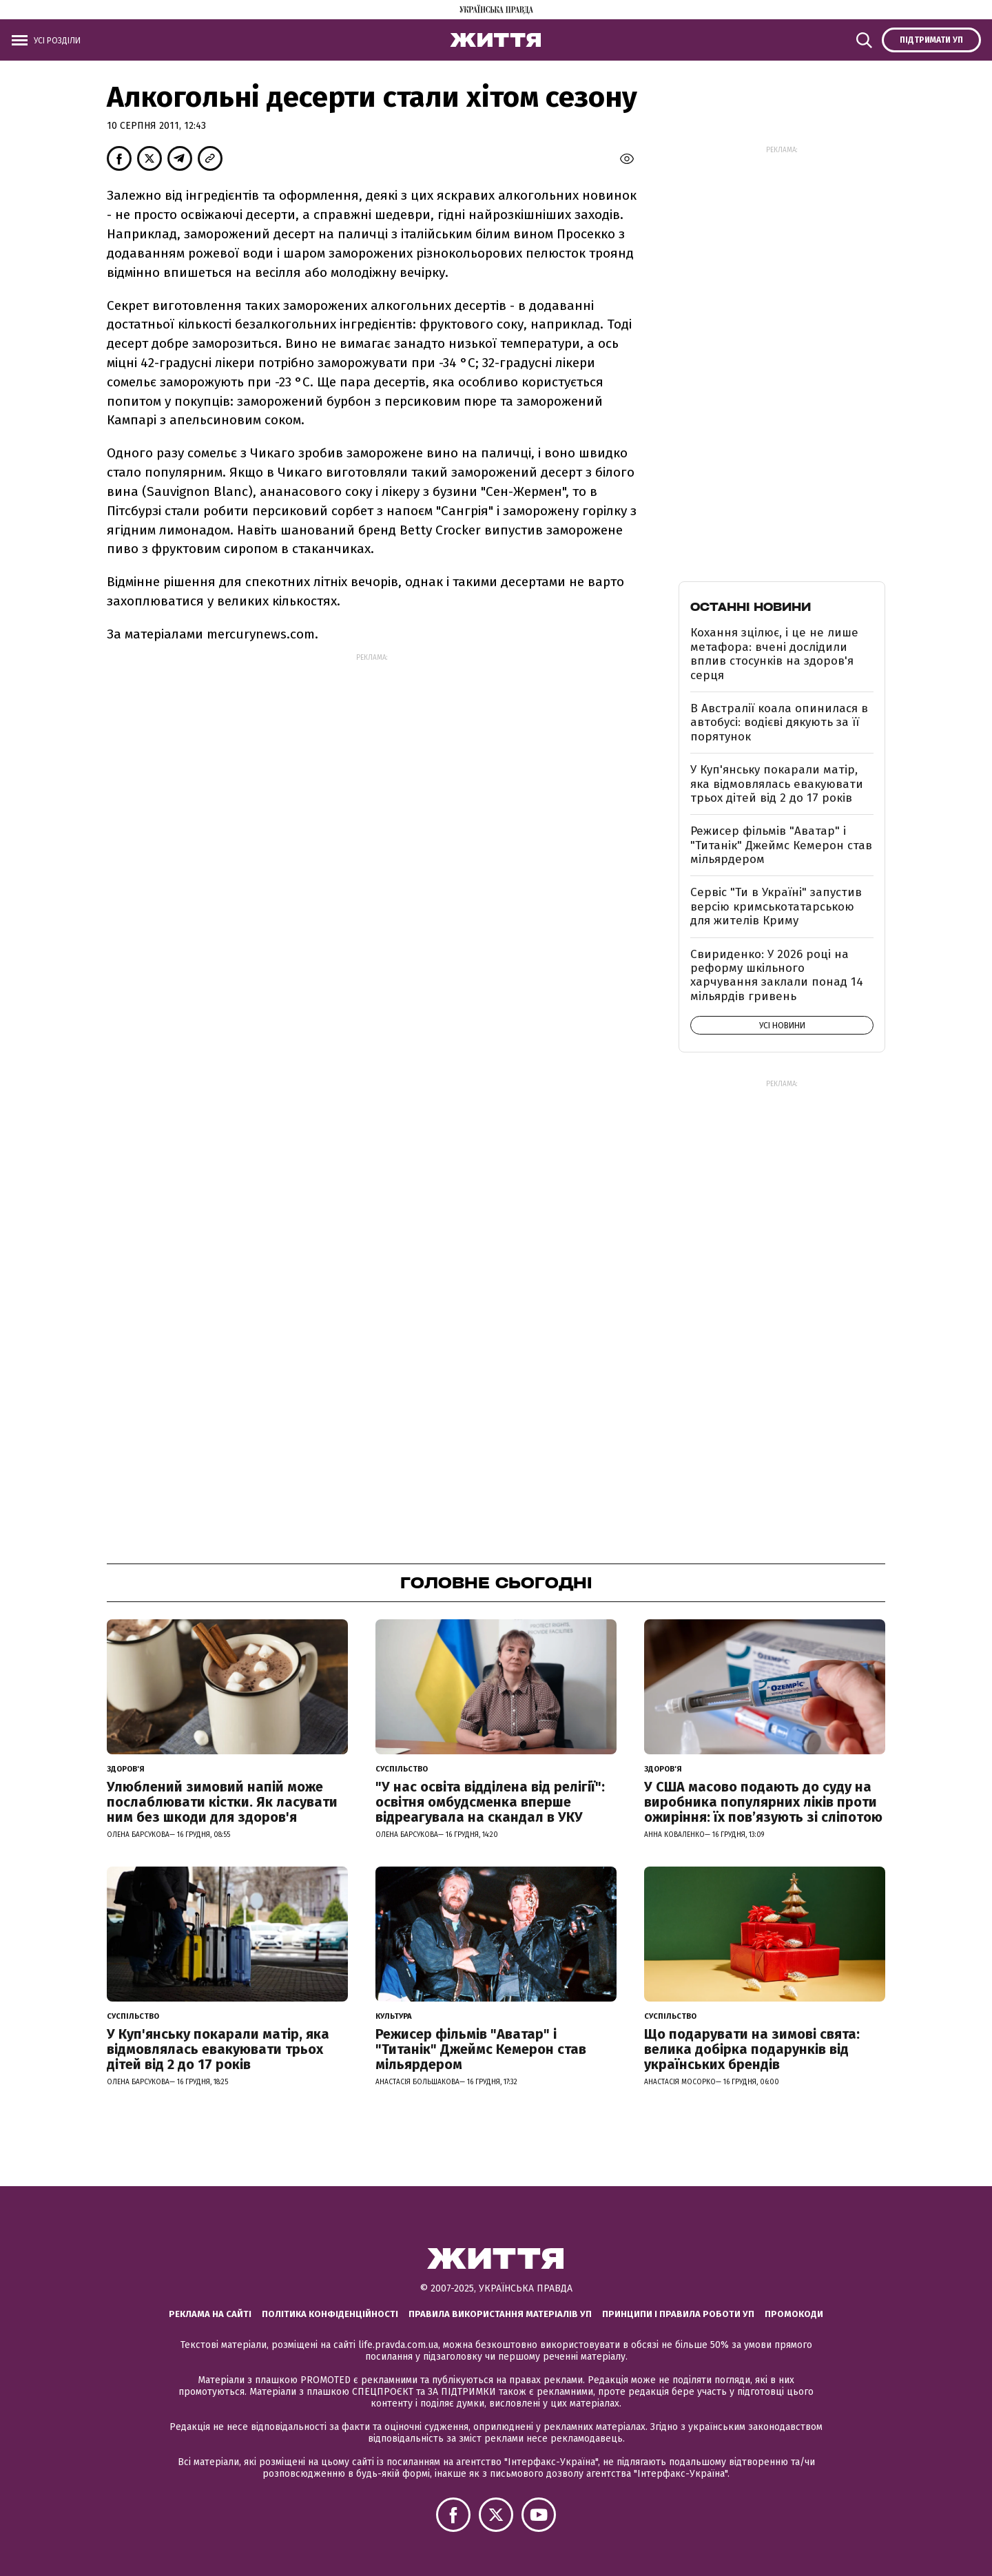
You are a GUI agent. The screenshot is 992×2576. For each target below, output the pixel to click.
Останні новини (750, 606)
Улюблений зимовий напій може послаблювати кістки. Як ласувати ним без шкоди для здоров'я (222, 1801)
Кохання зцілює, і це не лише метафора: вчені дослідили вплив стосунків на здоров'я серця (774, 653)
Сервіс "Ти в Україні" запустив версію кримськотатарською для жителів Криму (776, 906)
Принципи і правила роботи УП (678, 2314)
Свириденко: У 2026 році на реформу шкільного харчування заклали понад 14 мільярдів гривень (776, 975)
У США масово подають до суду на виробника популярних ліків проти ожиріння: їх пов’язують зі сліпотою (763, 1801)
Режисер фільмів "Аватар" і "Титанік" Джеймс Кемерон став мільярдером (781, 845)
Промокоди (794, 2314)
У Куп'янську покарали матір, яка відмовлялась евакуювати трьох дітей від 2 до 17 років (776, 783)
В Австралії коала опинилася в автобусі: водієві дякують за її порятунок (779, 722)
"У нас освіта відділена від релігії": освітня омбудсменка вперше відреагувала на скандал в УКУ (490, 1801)
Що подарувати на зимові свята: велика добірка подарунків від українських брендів (752, 2049)
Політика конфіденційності (330, 2314)
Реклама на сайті (210, 2314)
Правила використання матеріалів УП (500, 2314)
